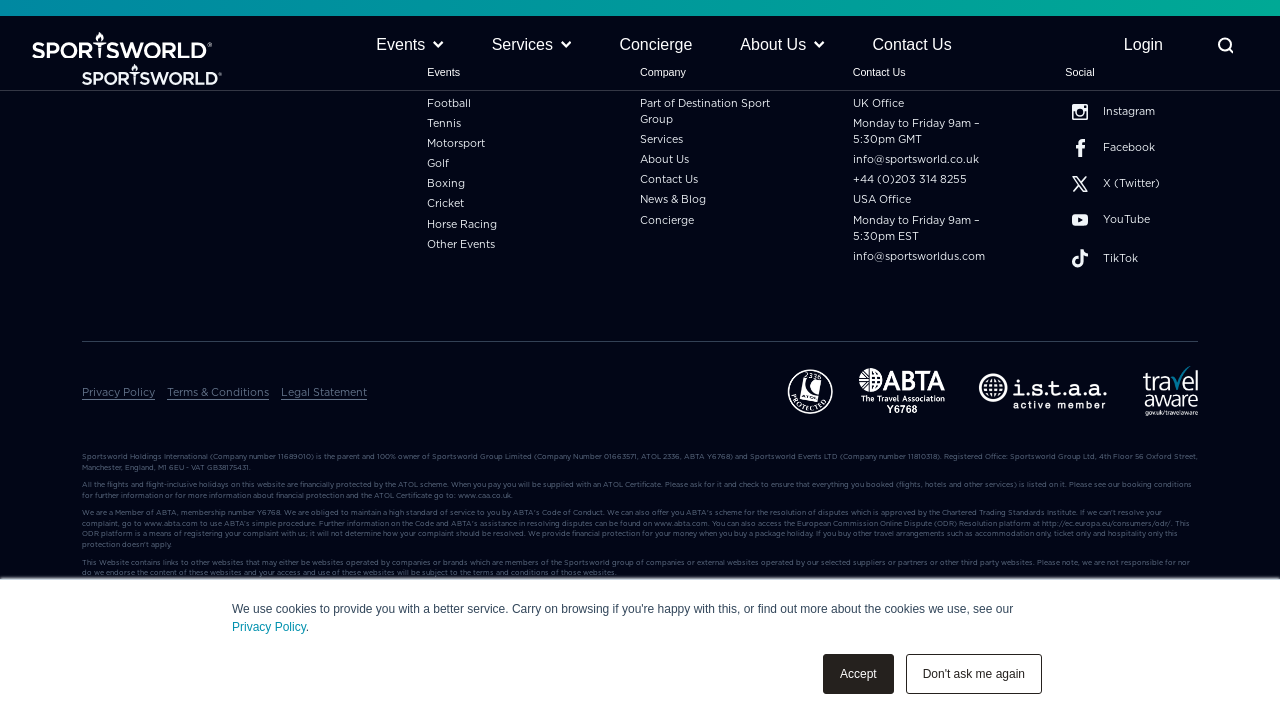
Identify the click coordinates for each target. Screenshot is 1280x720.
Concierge (667, 220)
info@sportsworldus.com (919, 256)
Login (1143, 44)
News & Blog (673, 199)
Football (449, 103)
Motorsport (456, 143)
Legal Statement (324, 392)
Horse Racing (462, 224)
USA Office (882, 199)
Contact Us (669, 179)
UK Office (878, 103)
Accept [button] (858, 674)
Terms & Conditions (218, 392)
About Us (664, 159)
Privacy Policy (269, 627)
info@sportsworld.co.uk (916, 159)
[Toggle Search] (1225, 45)
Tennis (444, 123)
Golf (438, 163)
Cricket (445, 203)
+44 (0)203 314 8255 (910, 179)
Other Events (461, 244)
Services (661, 139)
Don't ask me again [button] (974, 674)
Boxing (446, 183)
